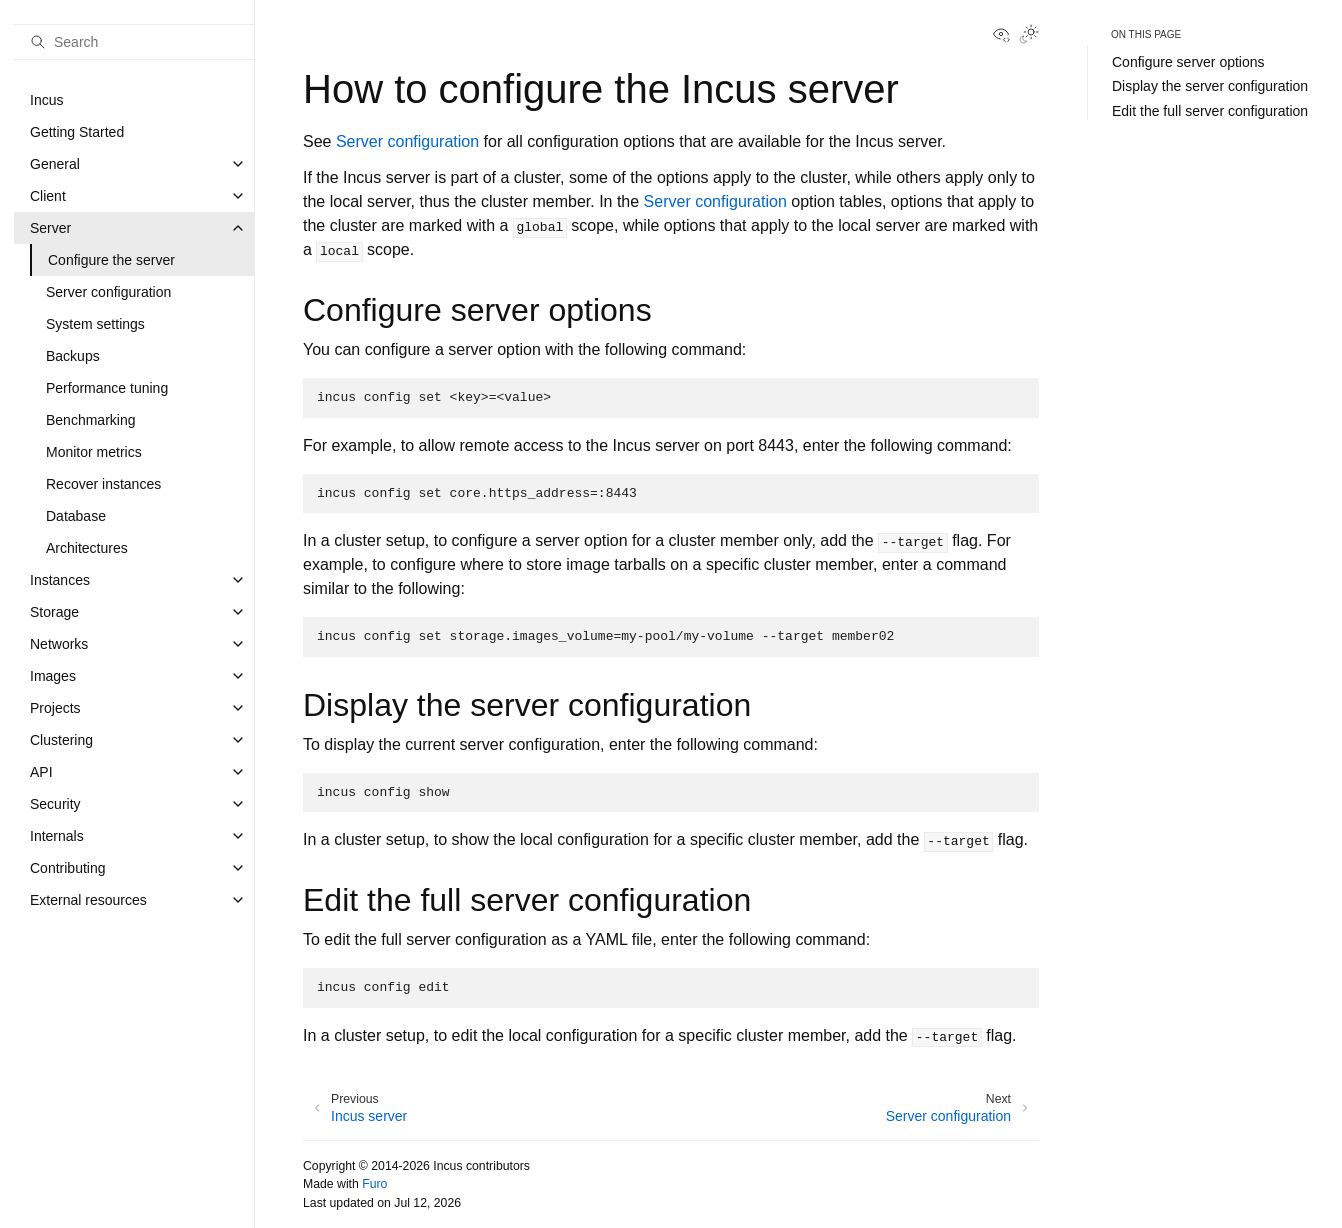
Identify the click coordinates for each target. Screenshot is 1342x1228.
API (41, 772)
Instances (60, 580)
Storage (54, 612)
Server (50, 228)
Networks (59, 644)
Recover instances (103, 484)
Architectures (87, 548)
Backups (73, 356)
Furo (374, 1184)
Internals (57, 836)
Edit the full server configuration (1210, 111)
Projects (55, 708)
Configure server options (1188, 62)
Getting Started (77, 132)
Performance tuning (107, 388)
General (55, 164)
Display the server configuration (1210, 86)
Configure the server (111, 260)
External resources (88, 900)
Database (76, 516)
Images (53, 676)
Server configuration (108, 292)
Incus (46, 100)
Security (55, 804)
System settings (95, 324)
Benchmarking (91, 420)
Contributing (68, 868)
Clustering (61, 740)
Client (48, 196)
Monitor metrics (94, 452)
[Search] (134, 42)
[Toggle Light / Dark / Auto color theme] (1029, 36)
